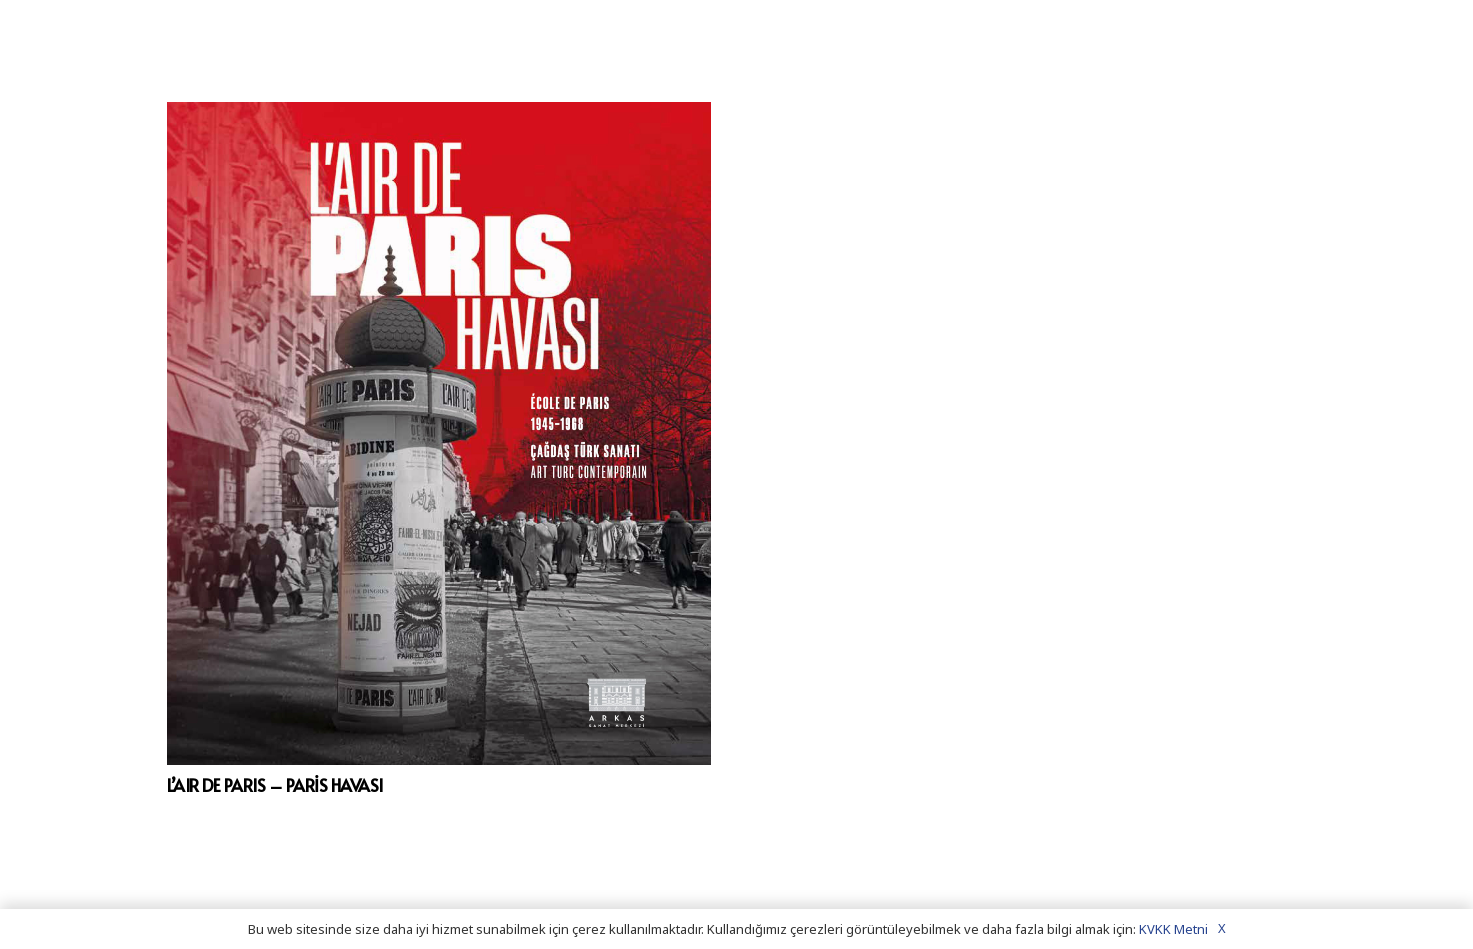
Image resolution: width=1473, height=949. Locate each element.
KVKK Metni (1173, 929)
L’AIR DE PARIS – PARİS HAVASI (275, 785)
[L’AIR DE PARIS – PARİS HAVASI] (439, 433)
